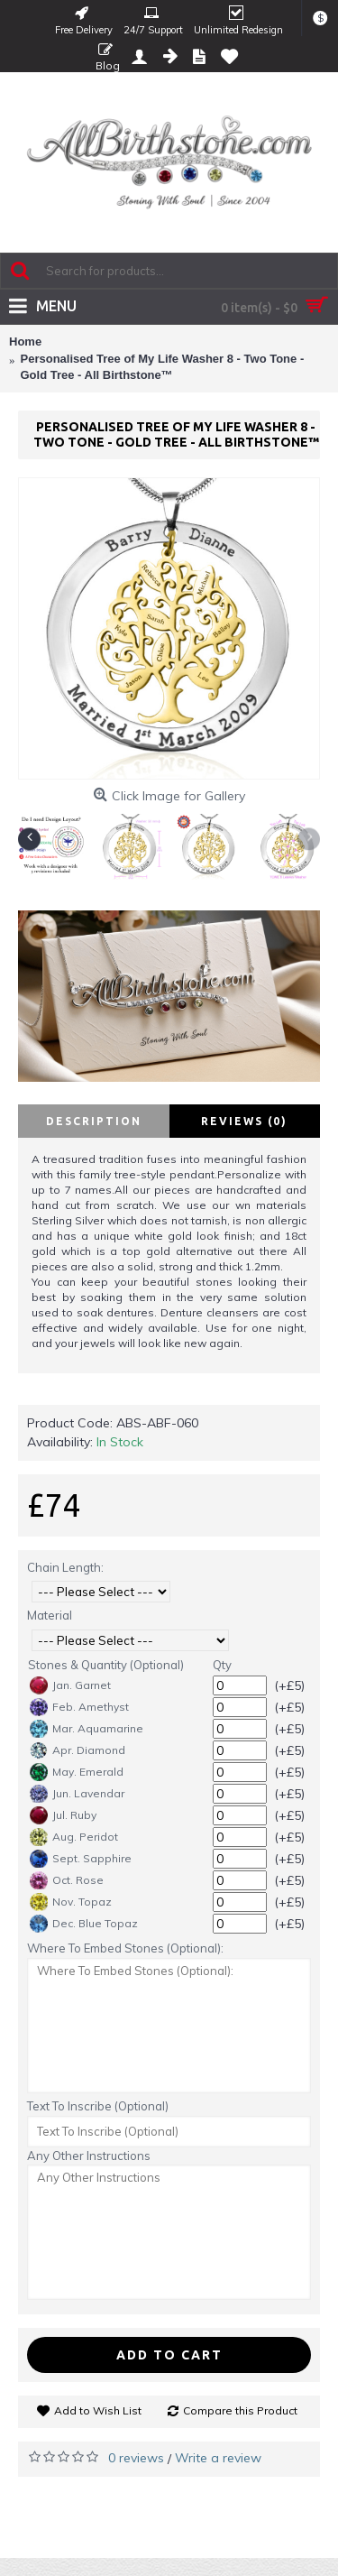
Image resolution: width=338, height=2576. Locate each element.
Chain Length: (65, 1567)
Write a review (218, 2458)
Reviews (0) (244, 1121)
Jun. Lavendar (77, 1794)
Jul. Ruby (63, 1815)
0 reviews (136, 2458)
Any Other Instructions (89, 2155)
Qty (222, 1664)
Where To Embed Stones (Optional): (125, 1948)
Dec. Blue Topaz (84, 1924)
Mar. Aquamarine (86, 1729)
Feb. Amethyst (79, 1707)
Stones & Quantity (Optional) (106, 1664)
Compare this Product (240, 2410)
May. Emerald (76, 1772)
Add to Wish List (98, 2410)
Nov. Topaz (71, 1902)
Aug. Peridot (74, 1837)
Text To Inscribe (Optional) (98, 2106)
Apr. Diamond (77, 1750)
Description (94, 1121)
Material (49, 1615)
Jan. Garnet (70, 1685)
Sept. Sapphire (81, 1859)
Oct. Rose (67, 1880)
